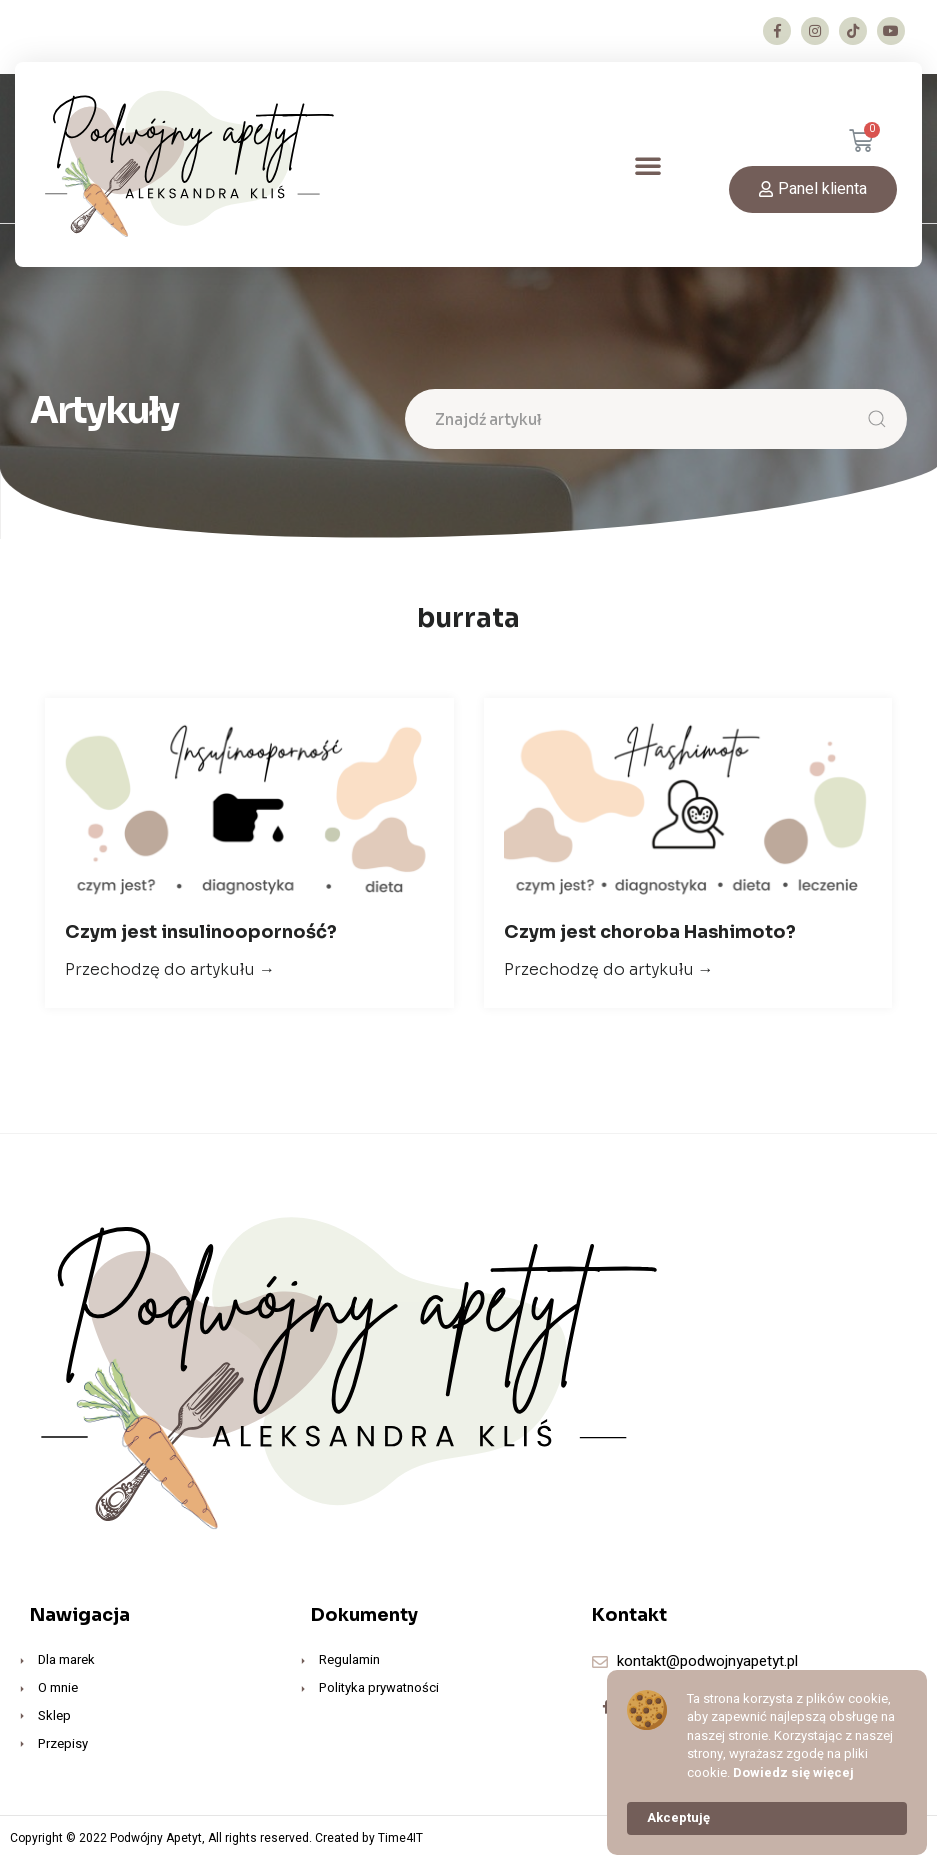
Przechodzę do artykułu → (170, 973)
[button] (648, 165)
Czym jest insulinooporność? (201, 936)
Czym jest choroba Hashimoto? (650, 936)
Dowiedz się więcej (793, 1773)
